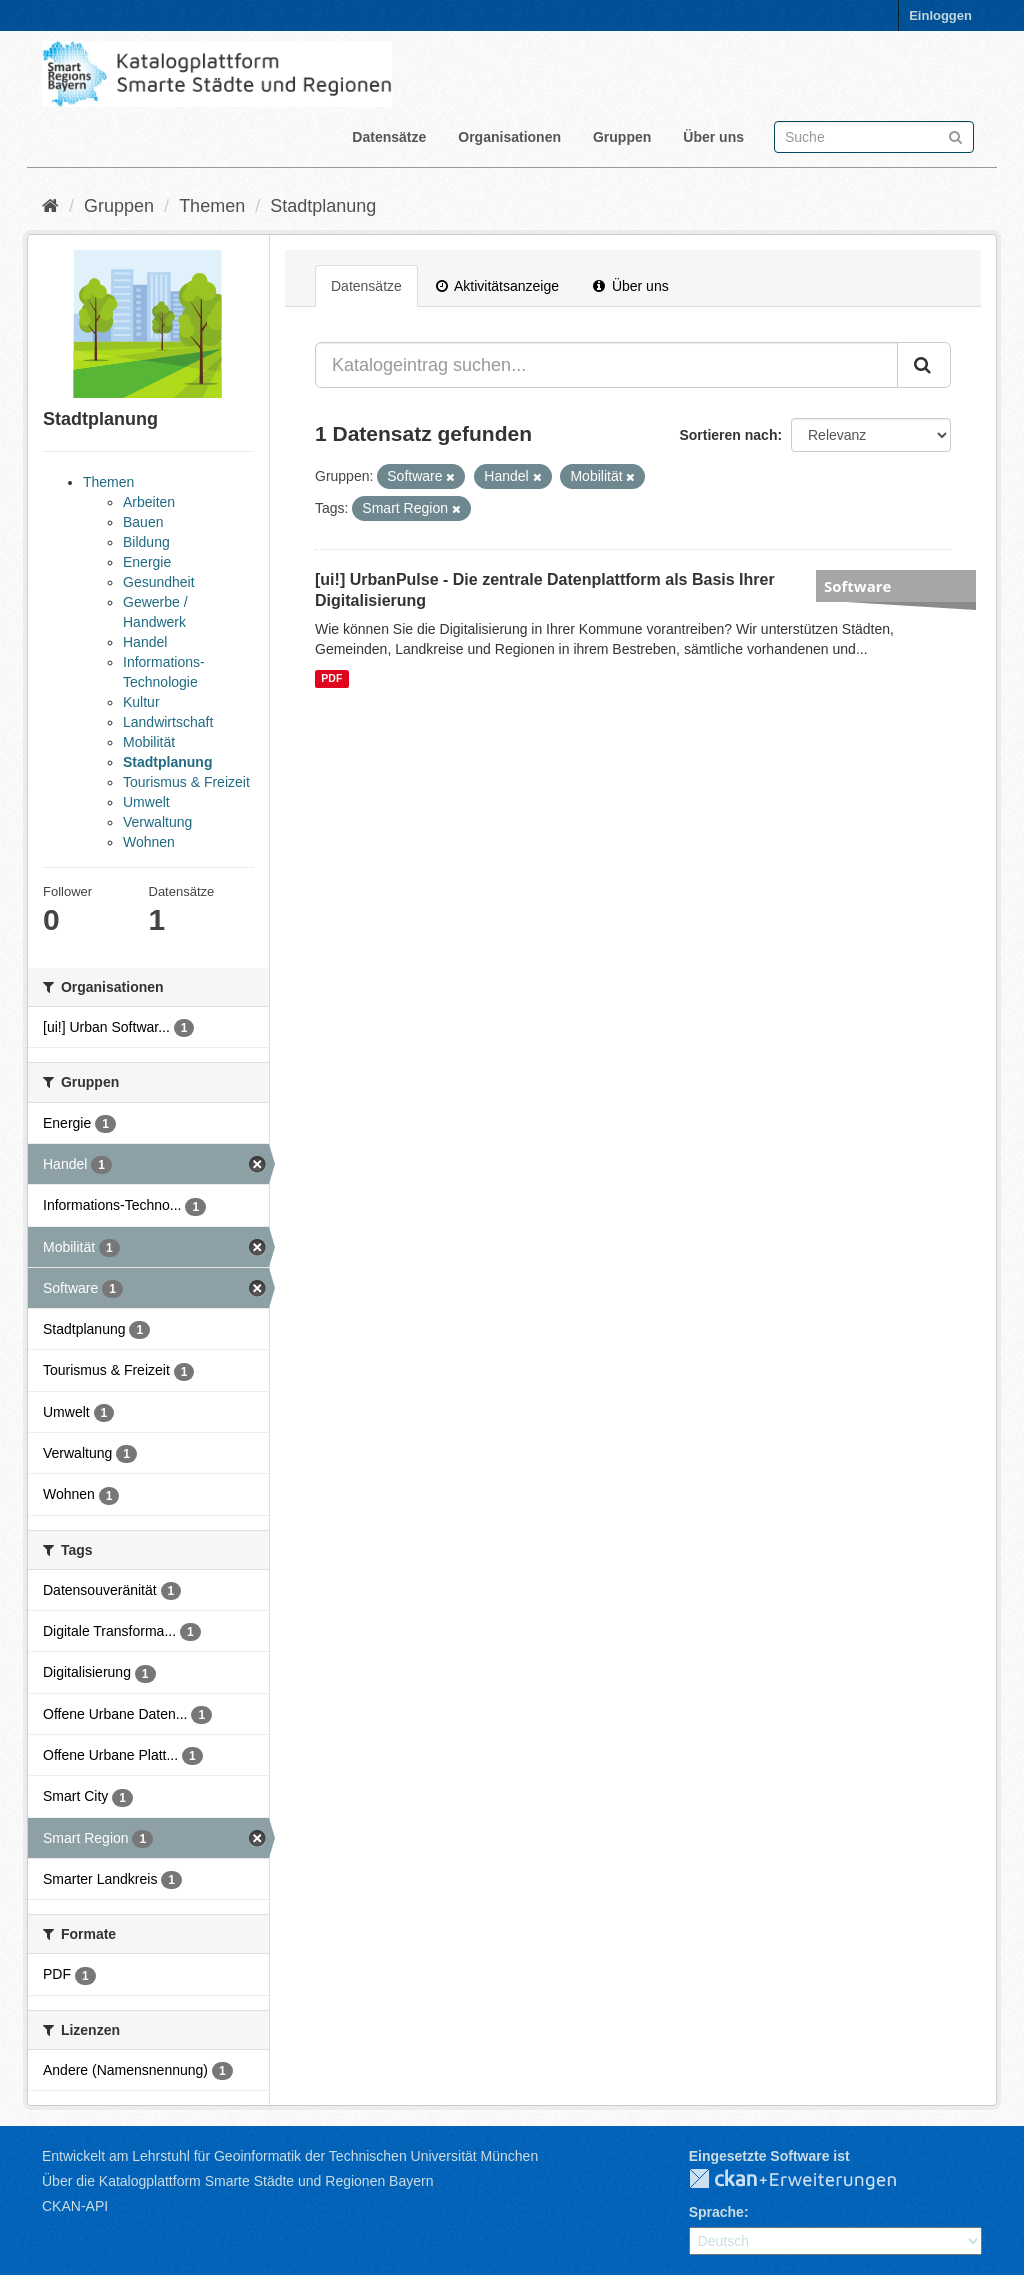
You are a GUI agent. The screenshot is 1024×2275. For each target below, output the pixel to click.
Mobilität (149, 742)
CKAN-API (75, 2206)
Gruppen (622, 137)
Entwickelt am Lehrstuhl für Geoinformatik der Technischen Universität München (290, 2156)
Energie (147, 562)
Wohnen (149, 842)
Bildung (146, 542)
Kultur (141, 702)
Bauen (143, 522)
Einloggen (940, 15)
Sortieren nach (728, 435)
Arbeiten (149, 502)
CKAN (809, 2180)
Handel (145, 642)
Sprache (716, 2212)
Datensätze (389, 137)
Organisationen (509, 137)
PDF (331, 678)
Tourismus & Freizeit (186, 782)
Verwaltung (157, 822)
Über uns (713, 137)
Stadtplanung (323, 206)
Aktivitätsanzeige (497, 286)
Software (857, 586)
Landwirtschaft (168, 722)
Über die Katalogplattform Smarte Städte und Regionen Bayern (237, 2181)
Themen (212, 206)
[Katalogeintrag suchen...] (606, 365)
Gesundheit (159, 582)
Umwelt (146, 802)
